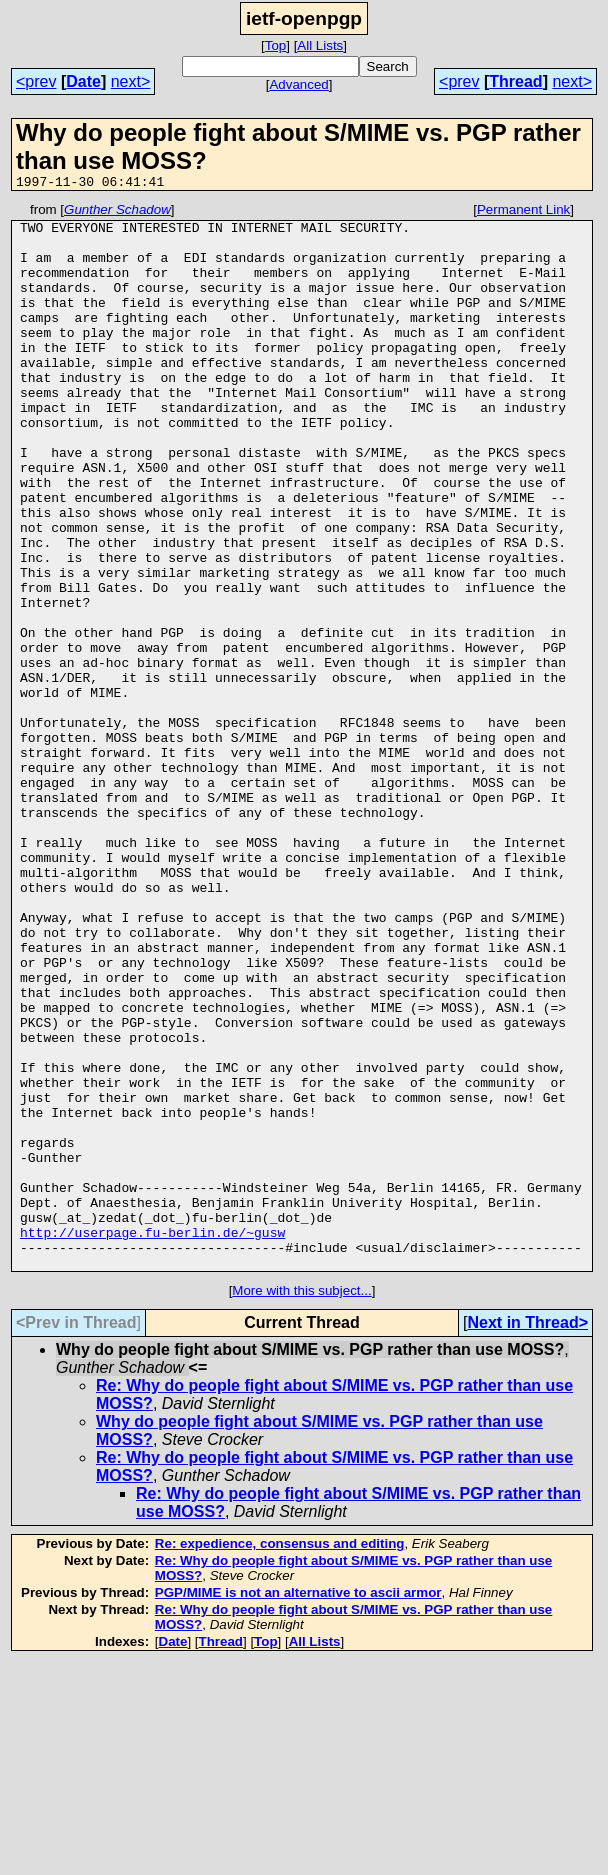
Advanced (298, 84)
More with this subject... (301, 1503)
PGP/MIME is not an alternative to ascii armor (298, 1805)
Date (83, 81)
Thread (515, 81)
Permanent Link (523, 212)
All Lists (320, 45)
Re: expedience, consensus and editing (280, 1756)
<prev (36, 81)
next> (131, 81)
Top (276, 45)
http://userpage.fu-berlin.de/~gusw (152, 1439)
